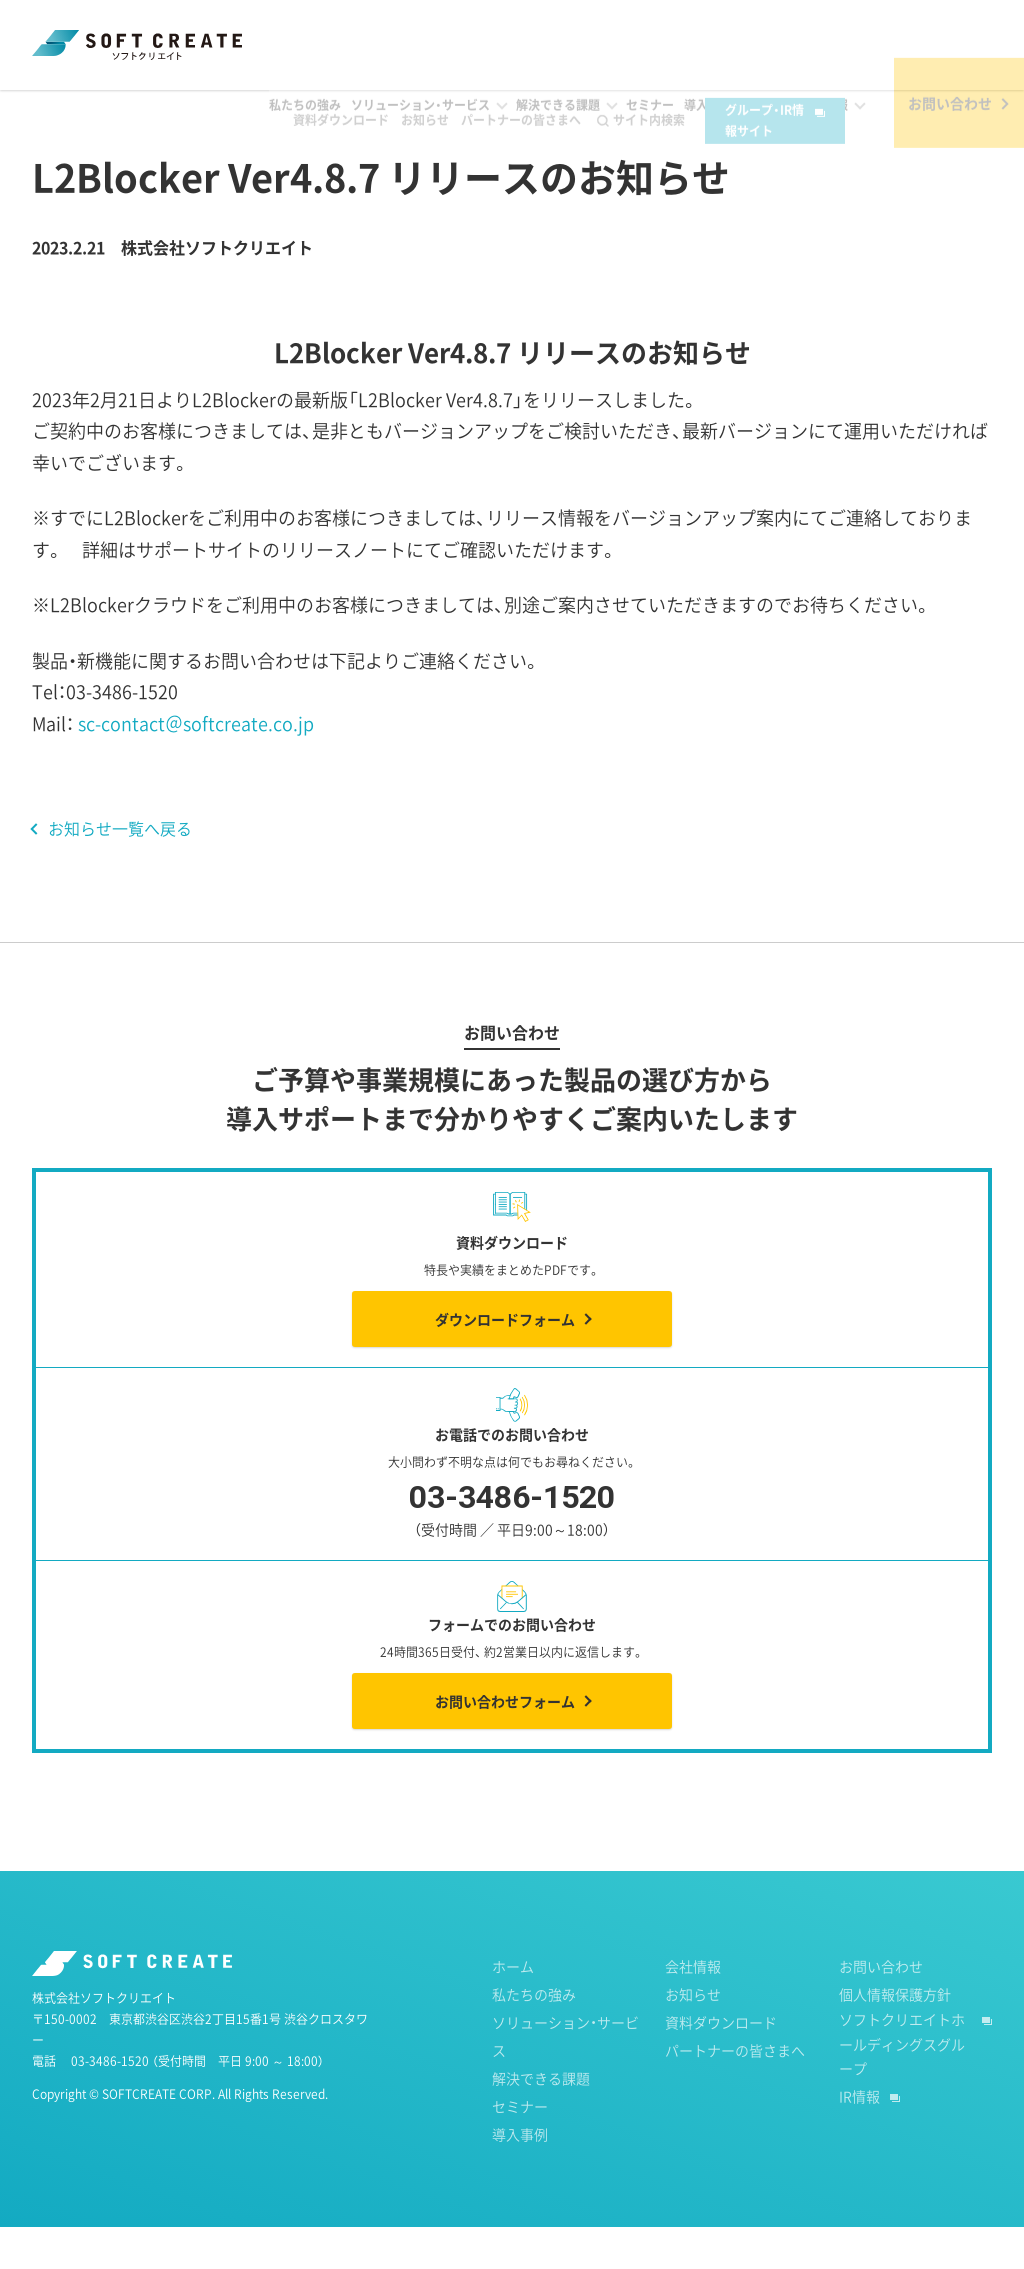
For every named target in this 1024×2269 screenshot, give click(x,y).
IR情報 (859, 2138)
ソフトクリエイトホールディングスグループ (902, 2085)
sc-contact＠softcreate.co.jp (196, 765)
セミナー (520, 2148)
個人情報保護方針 (895, 2036)
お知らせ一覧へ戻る (120, 870)
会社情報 (693, 2008)
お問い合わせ (881, 2008)
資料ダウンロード (318, 31)
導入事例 (520, 2176)
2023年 (217, 109)
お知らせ (402, 31)
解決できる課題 (541, 2120)
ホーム (51, 109)
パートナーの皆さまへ (498, 31)
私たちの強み (534, 2036)
